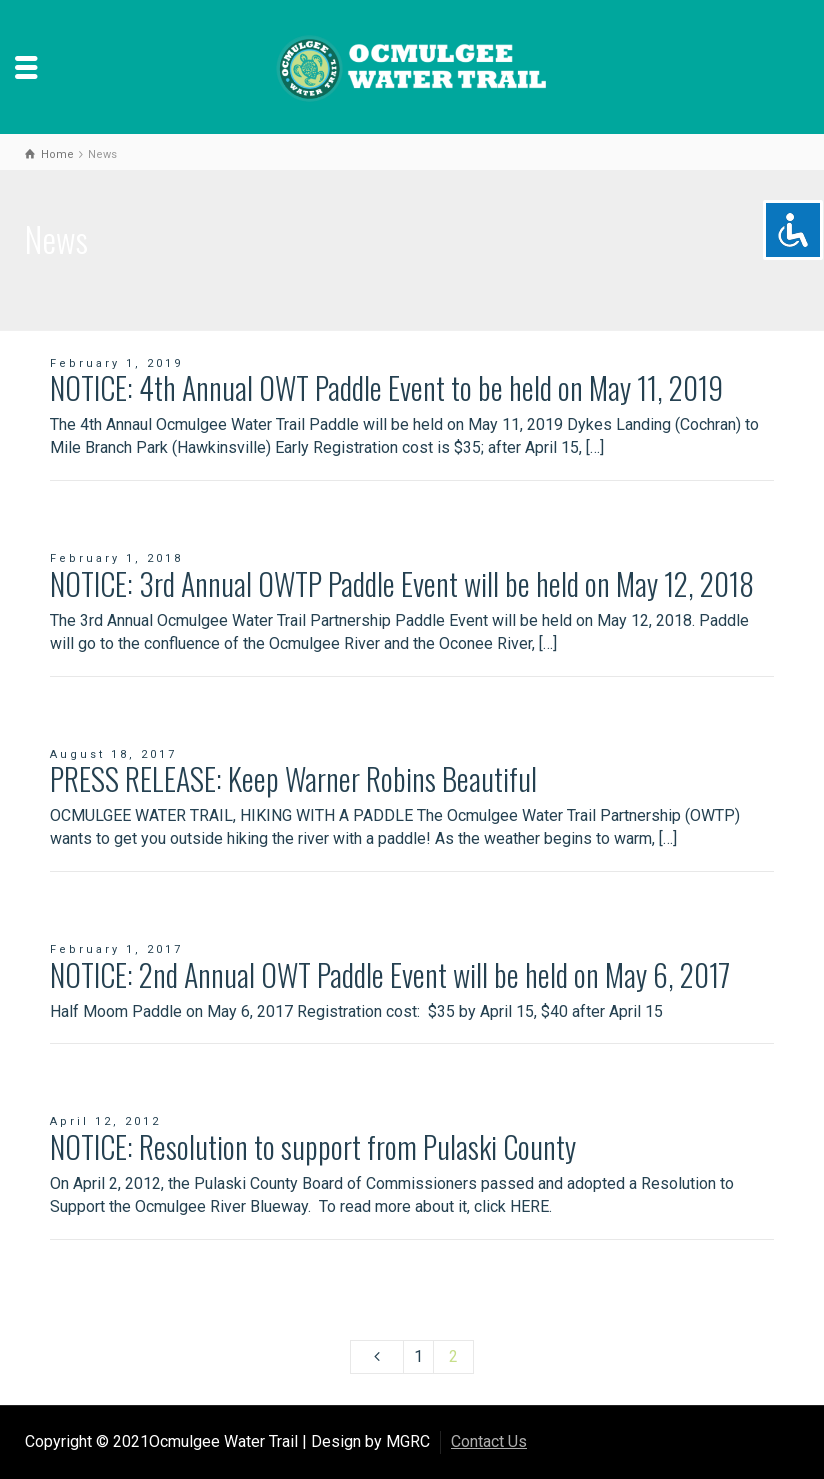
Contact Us (489, 1441)
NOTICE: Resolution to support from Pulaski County (313, 1146)
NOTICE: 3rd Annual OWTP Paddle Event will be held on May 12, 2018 (402, 583)
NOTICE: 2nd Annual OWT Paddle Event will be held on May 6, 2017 (390, 974)
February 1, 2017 (116, 949)
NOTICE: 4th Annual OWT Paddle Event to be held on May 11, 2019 (386, 387)
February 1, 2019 (116, 363)
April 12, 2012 (105, 1121)
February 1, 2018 (116, 558)
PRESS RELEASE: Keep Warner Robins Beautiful (293, 778)
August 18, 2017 (113, 754)
